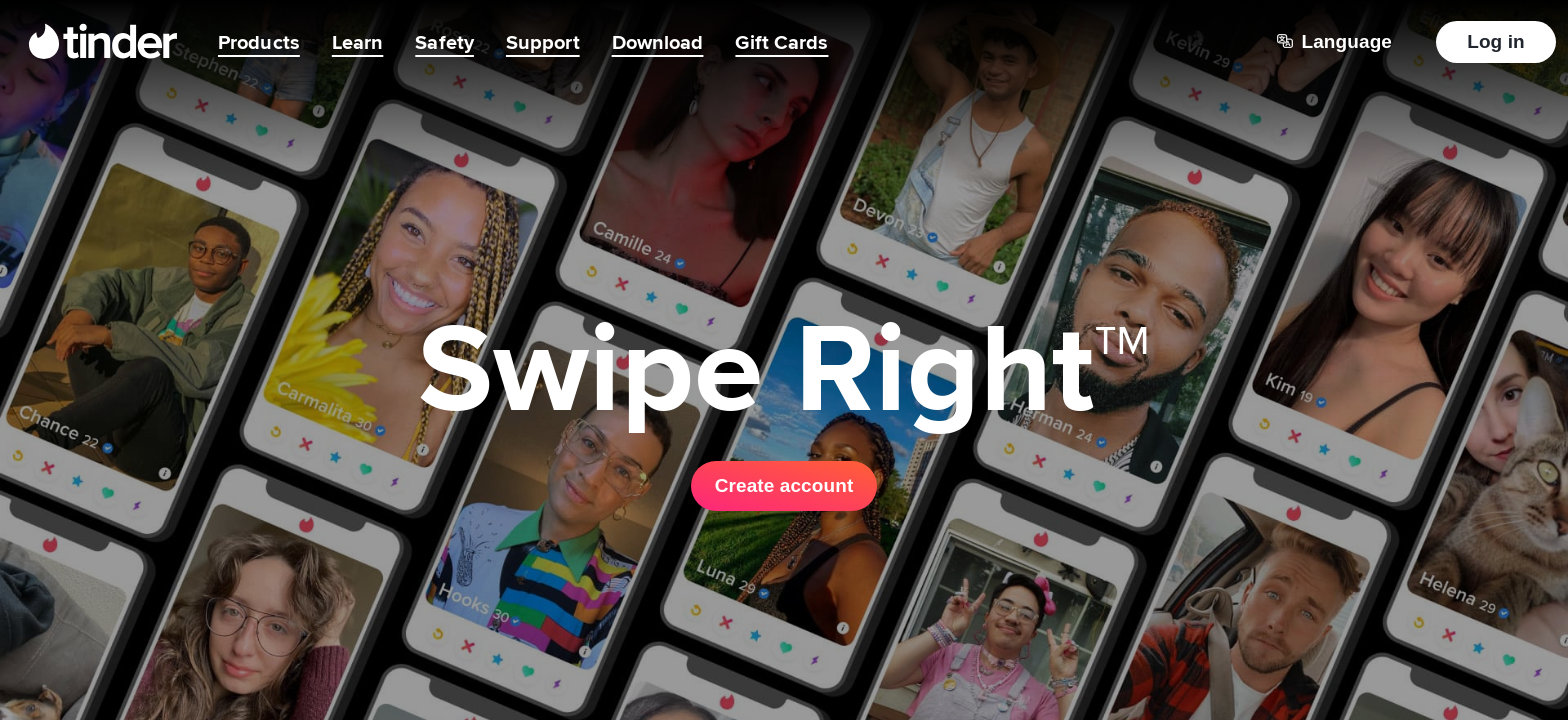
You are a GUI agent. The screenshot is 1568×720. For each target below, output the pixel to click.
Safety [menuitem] (444, 42)
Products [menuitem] (259, 42)
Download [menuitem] (658, 42)
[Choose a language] (1334, 42)
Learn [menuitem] (358, 42)
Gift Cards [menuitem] (781, 42)
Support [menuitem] (543, 42)
